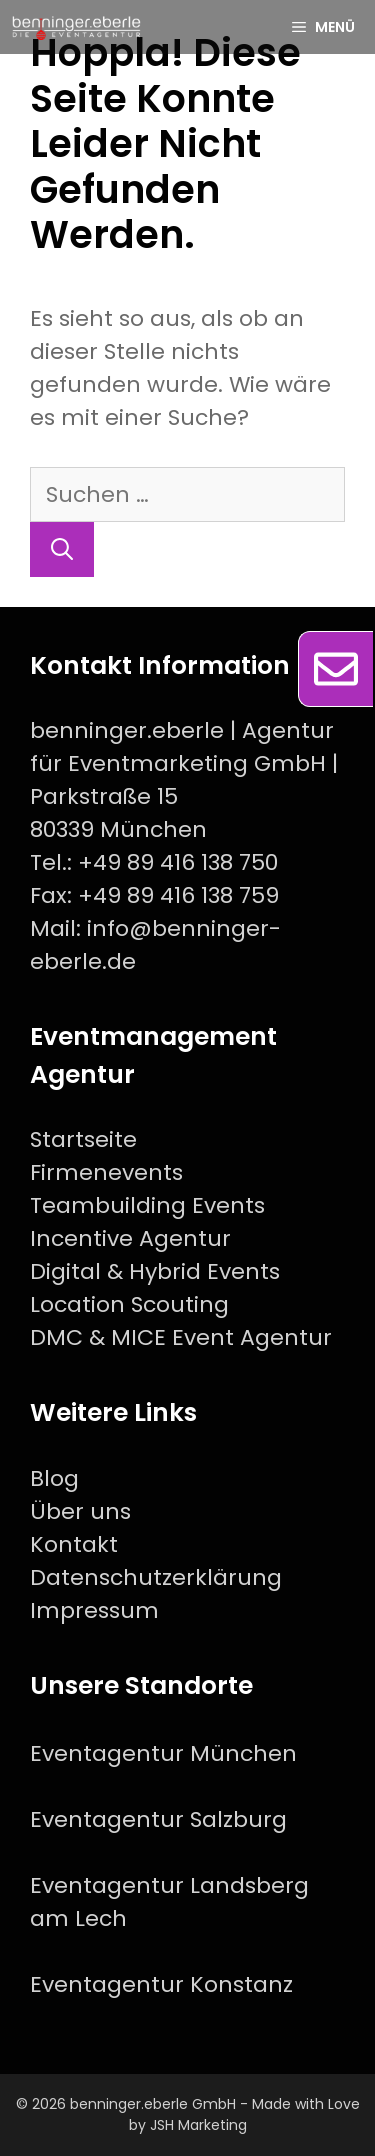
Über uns (80, 1511)
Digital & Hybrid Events (155, 1271)
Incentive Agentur (130, 1238)
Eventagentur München (163, 1753)
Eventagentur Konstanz (161, 1984)
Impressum (94, 1610)
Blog (54, 1478)
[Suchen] (62, 549)
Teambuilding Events (147, 1205)
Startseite (83, 1139)
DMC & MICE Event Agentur (181, 1337)
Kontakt (74, 1544)
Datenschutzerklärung (156, 1577)
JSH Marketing (198, 2125)
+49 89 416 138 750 (178, 862)
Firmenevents (106, 1172)
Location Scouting (129, 1304)
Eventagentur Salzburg (158, 1819)
